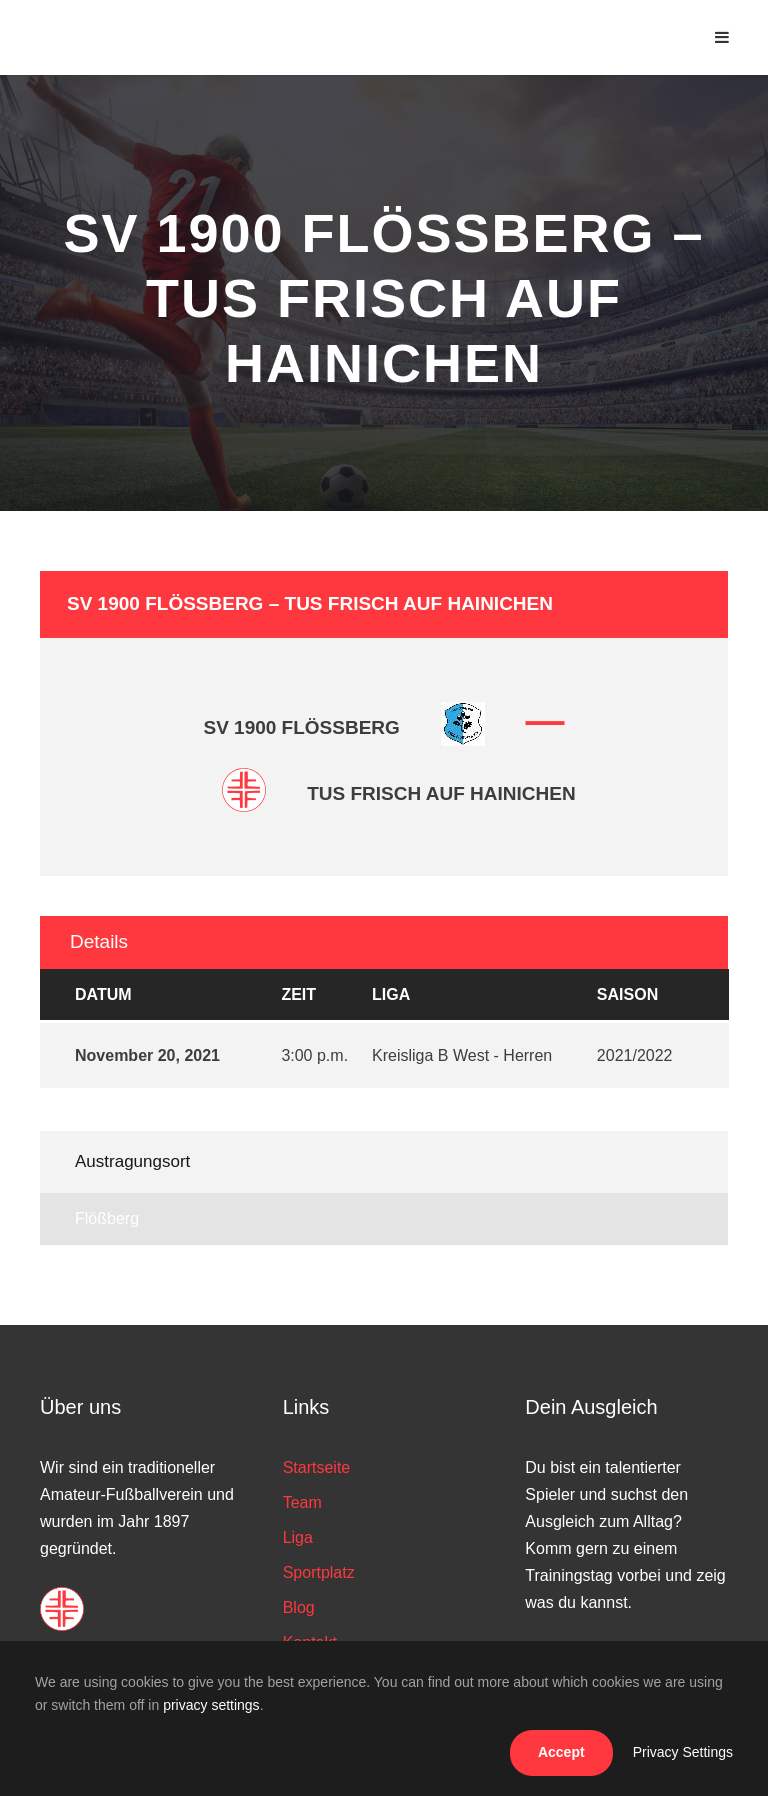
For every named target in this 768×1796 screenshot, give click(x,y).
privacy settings (211, 1705)
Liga (298, 1537)
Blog (299, 1607)
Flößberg (107, 1218)
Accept (561, 1752)
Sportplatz (319, 1572)
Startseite (317, 1467)
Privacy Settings (683, 1752)
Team (302, 1502)
